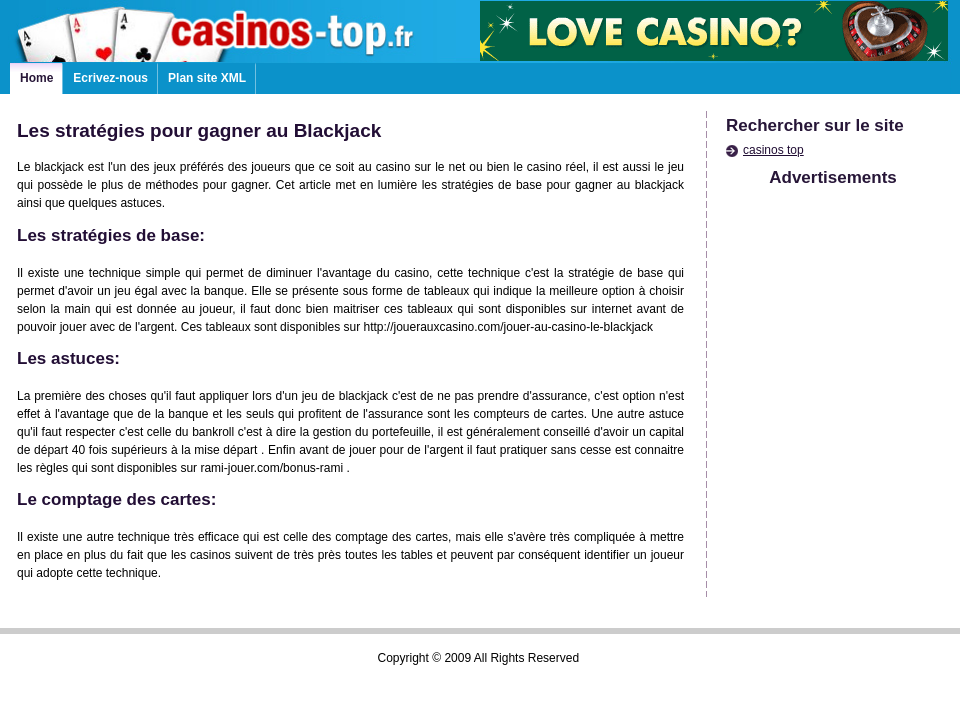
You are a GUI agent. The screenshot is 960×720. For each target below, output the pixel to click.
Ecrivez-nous (110, 78)
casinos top (773, 150)
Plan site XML (207, 78)
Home (36, 78)
